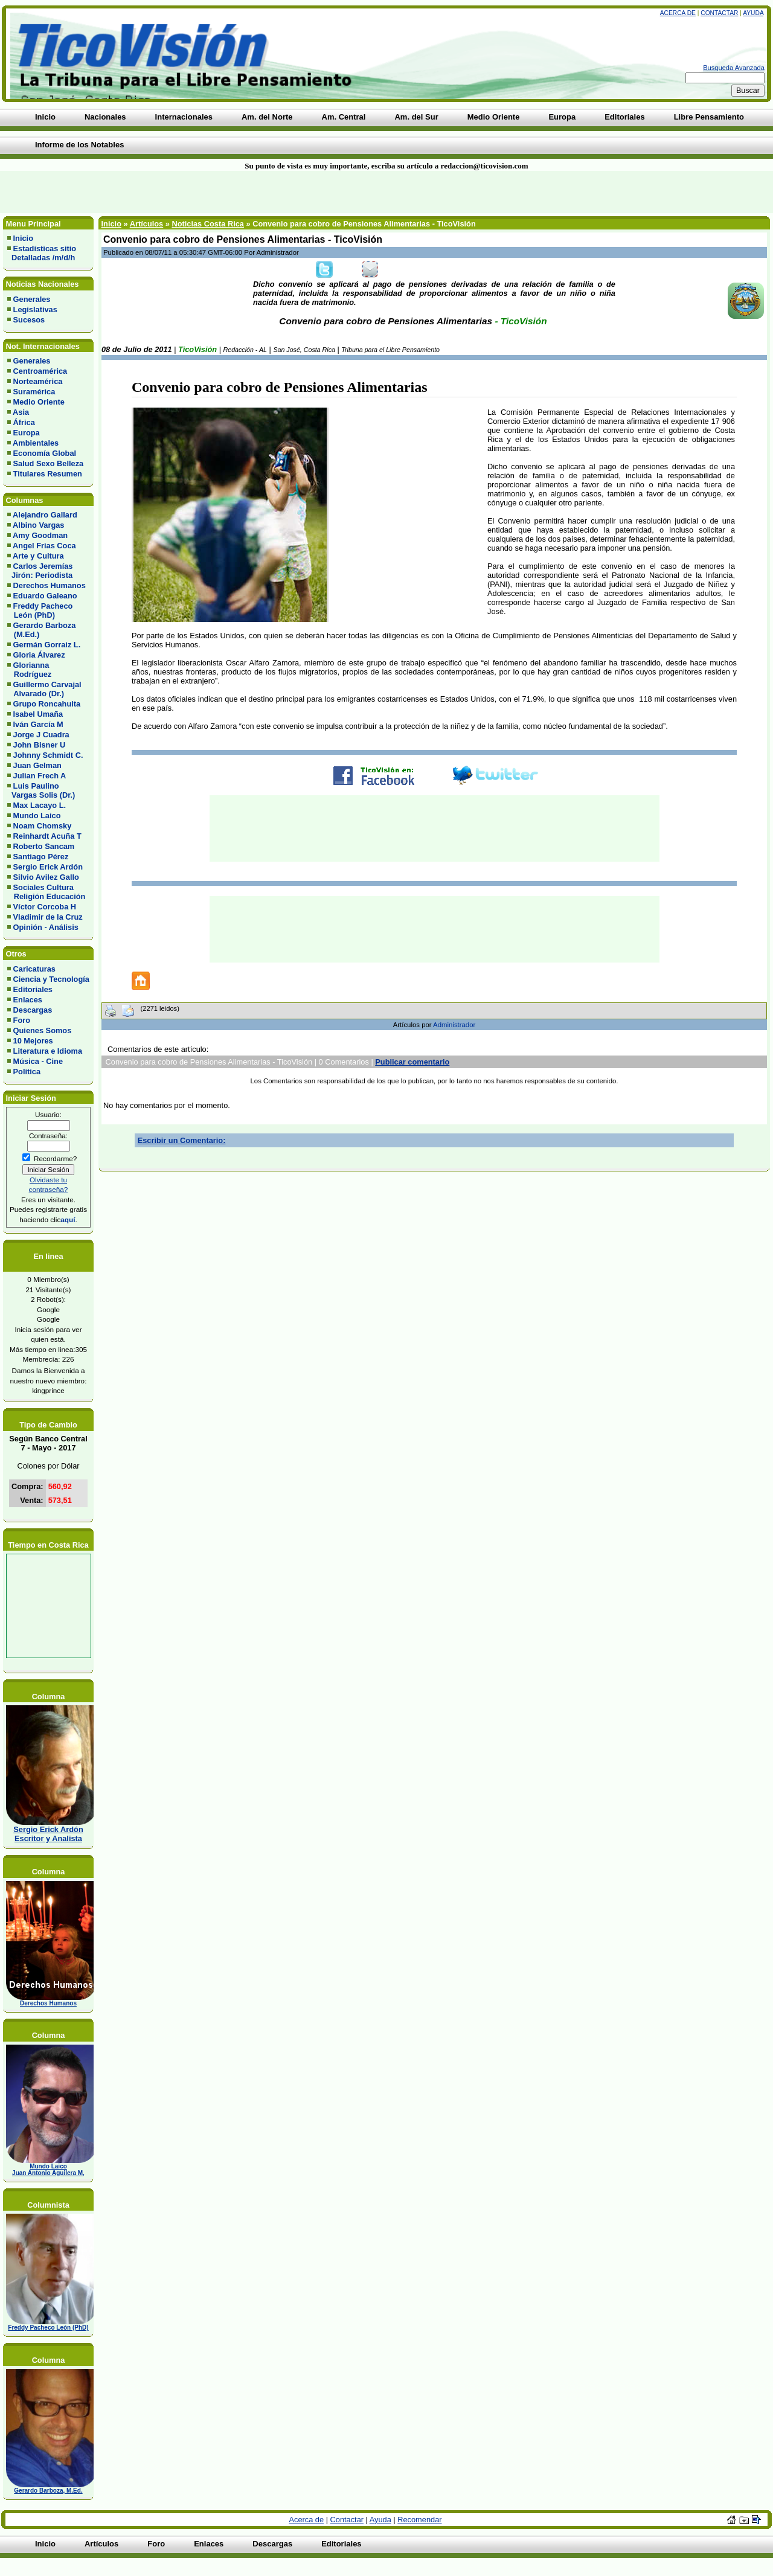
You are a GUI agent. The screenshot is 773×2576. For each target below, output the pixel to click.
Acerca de (678, 13)
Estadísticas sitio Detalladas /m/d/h (41, 253)
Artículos (146, 223)
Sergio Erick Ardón (48, 866)
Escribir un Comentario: (182, 1140)
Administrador (454, 1024)
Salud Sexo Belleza (48, 463)
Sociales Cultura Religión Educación (46, 892)
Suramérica (34, 391)
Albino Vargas (38, 525)
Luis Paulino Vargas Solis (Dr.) (41, 790)
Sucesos (29, 319)
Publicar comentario (412, 1061)
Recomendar (419, 2519)
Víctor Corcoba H (45, 906)
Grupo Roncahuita (47, 703)
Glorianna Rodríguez (29, 670)
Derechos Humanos (49, 585)
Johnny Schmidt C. (48, 755)
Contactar (719, 13)
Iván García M (38, 724)
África (24, 422)
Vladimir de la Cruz (48, 916)
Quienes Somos (42, 1030)
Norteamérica (38, 381)
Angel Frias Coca (44, 545)
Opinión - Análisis (46, 927)
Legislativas (35, 309)
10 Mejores (33, 1040)
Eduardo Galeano (45, 595)
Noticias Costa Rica (207, 223)
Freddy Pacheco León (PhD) (39, 610)
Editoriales (33, 989)
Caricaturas (34, 968)
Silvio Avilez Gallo (46, 877)
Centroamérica (40, 371)
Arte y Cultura (38, 555)
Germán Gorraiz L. (47, 644)
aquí (67, 1219)
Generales (32, 299)
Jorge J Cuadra (41, 734)
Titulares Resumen (47, 473)
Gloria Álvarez (39, 654)
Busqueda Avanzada (734, 67)
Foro (21, 1020)
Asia (21, 412)
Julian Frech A (39, 775)
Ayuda (753, 13)
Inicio (23, 238)
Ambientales (36, 442)
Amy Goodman (40, 535)
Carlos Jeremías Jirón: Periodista (39, 571)
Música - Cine (38, 1061)
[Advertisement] (185, 192)
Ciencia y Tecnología (51, 979)
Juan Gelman (37, 765)
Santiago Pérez (41, 856)
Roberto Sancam (44, 846)
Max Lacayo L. (39, 805)
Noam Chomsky (42, 825)
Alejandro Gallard (45, 514)
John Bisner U (39, 744)
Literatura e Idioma (48, 1051)
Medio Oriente (39, 401)
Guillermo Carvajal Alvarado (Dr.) (44, 689)
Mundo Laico (37, 815)
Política (27, 1071)
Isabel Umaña (38, 714)
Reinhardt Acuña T (47, 836)
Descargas (33, 1009)
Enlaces (27, 999)
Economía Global (45, 453)
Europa (26, 432)
